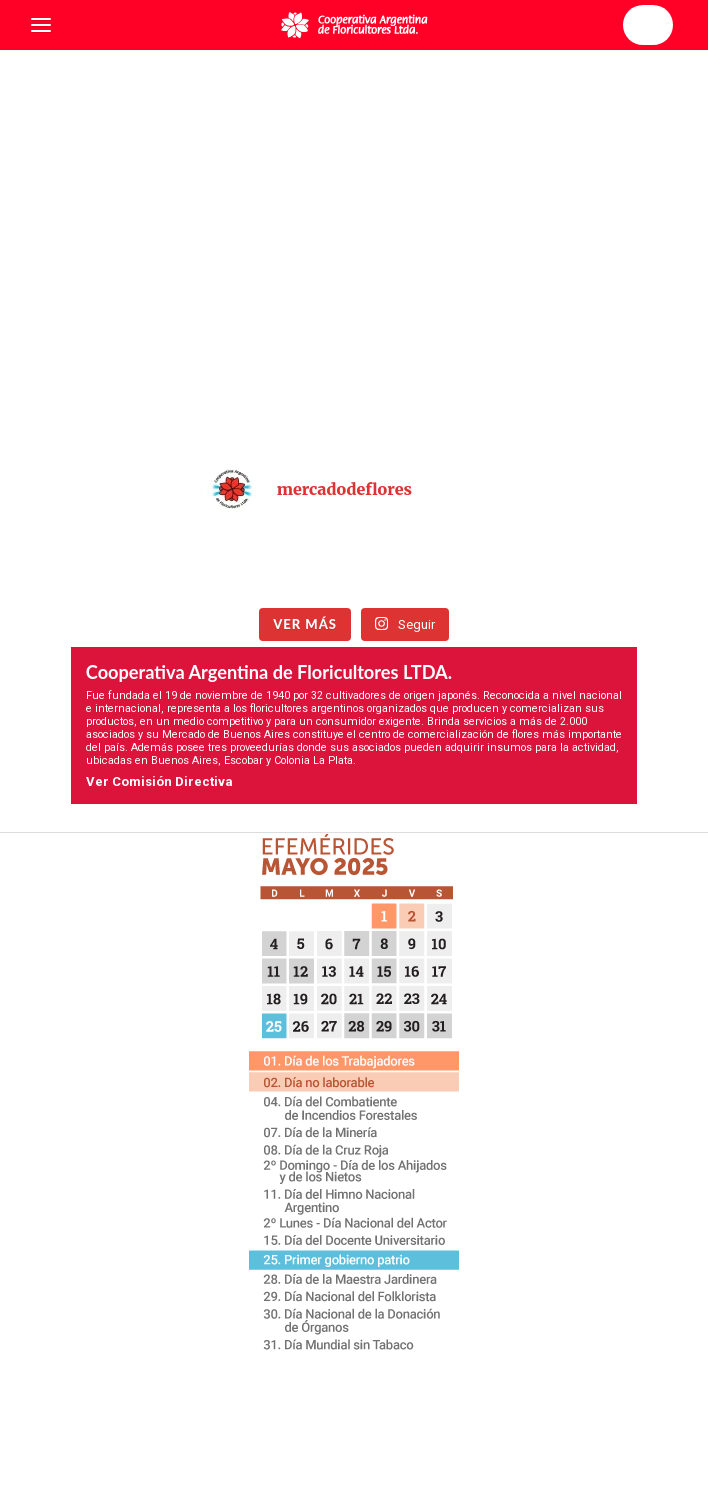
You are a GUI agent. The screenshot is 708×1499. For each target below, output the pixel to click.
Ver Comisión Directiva (159, 781)
